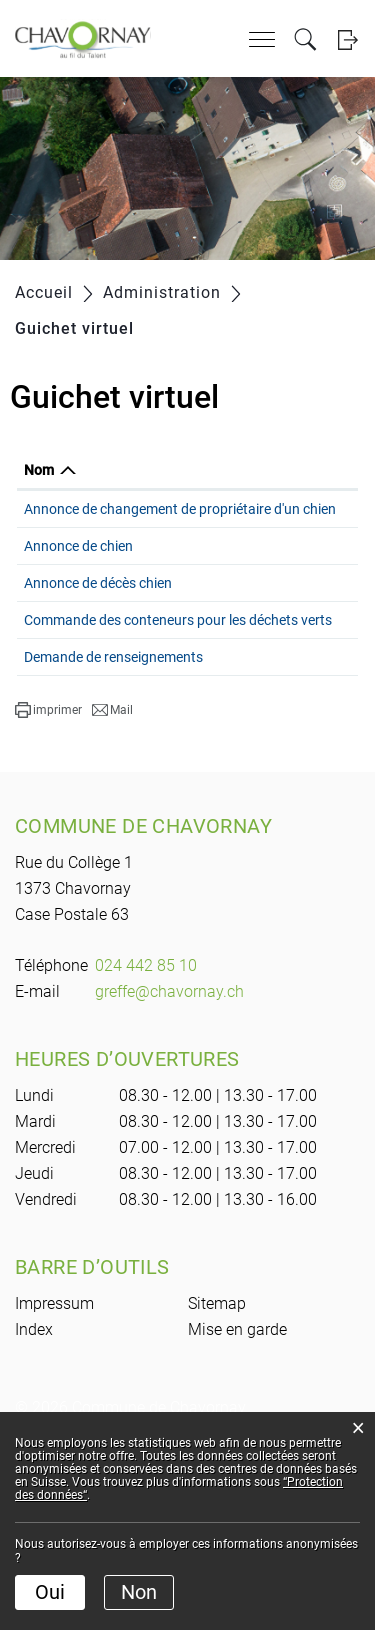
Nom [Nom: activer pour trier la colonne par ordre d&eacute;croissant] (39, 492)
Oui (50, 1592)
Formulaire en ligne (302, 544)
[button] (48, 882)
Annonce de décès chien (98, 665)
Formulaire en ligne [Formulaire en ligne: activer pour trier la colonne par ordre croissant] (283, 481)
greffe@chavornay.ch (169, 1163)
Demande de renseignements (113, 799)
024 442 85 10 (146, 1137)
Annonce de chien (78, 598)
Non (139, 1592)
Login (347, 39)
